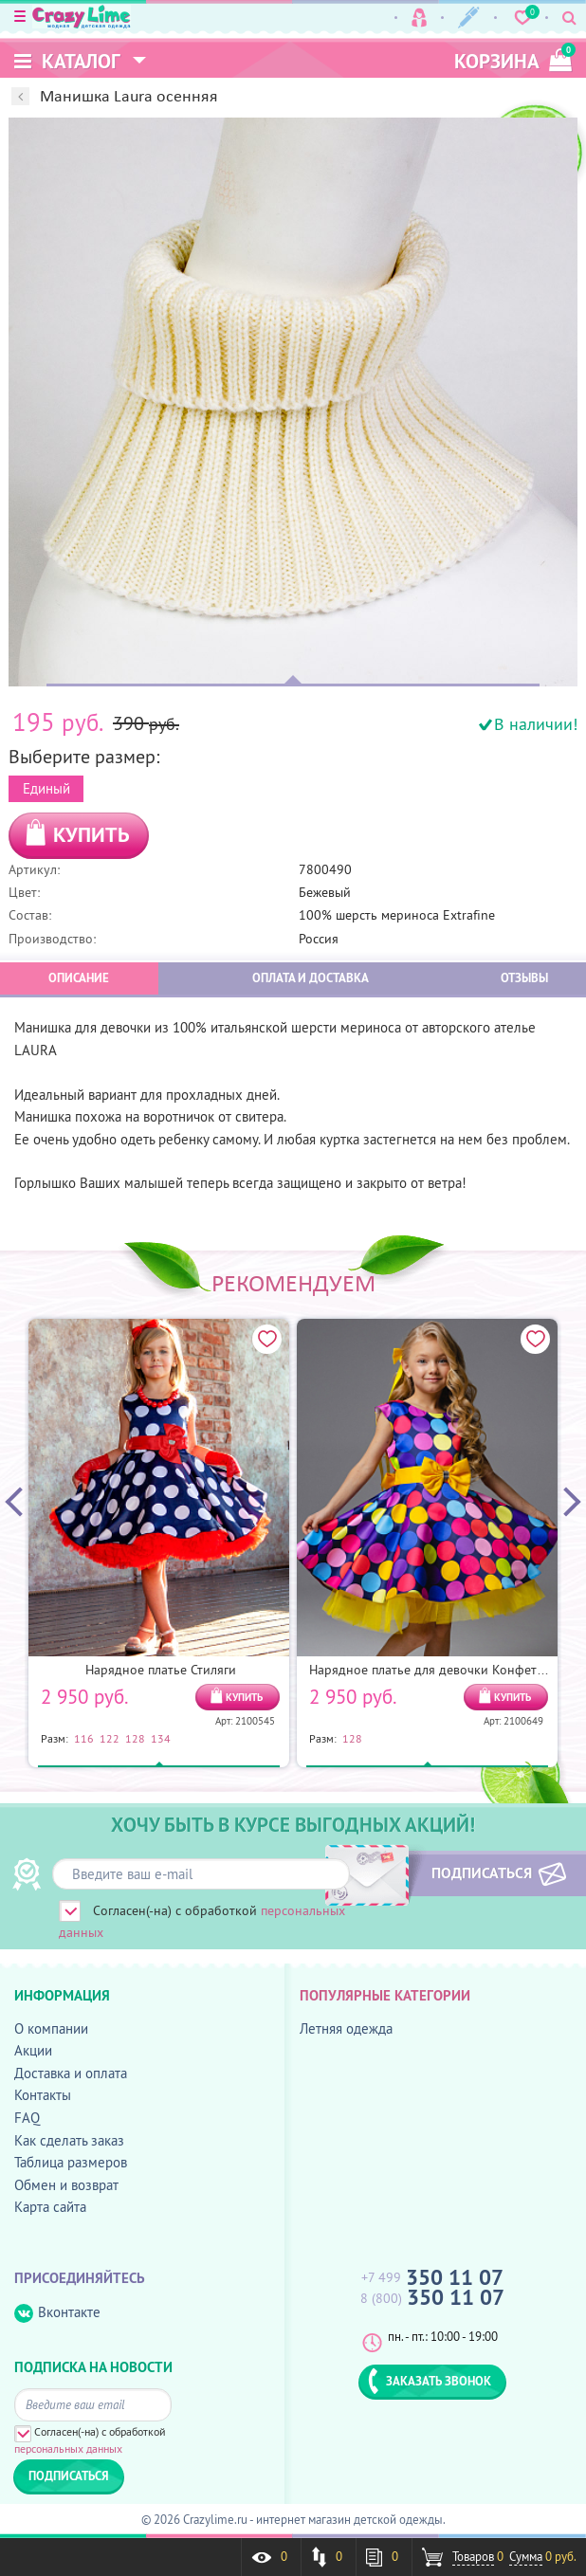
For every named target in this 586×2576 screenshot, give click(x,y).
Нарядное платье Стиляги (160, 1669)
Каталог (67, 61)
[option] (293, 402)
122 (109, 1737)
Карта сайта (50, 2207)
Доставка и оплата (70, 2073)
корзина (513, 58)
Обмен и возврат (66, 2185)
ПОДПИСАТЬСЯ (480, 1872)
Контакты (42, 2095)
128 (135, 1737)
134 (161, 1737)
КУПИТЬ (91, 834)
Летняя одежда (346, 2028)
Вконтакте (57, 2313)
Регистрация (469, 17)
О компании (51, 2028)
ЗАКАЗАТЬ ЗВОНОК (429, 2380)
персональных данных (68, 2448)
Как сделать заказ (69, 2140)
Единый (46, 788)
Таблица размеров (70, 2162)
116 (84, 1737)
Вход (419, 17)
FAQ (27, 2118)
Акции (33, 2050)
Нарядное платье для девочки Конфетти (430, 1669)
